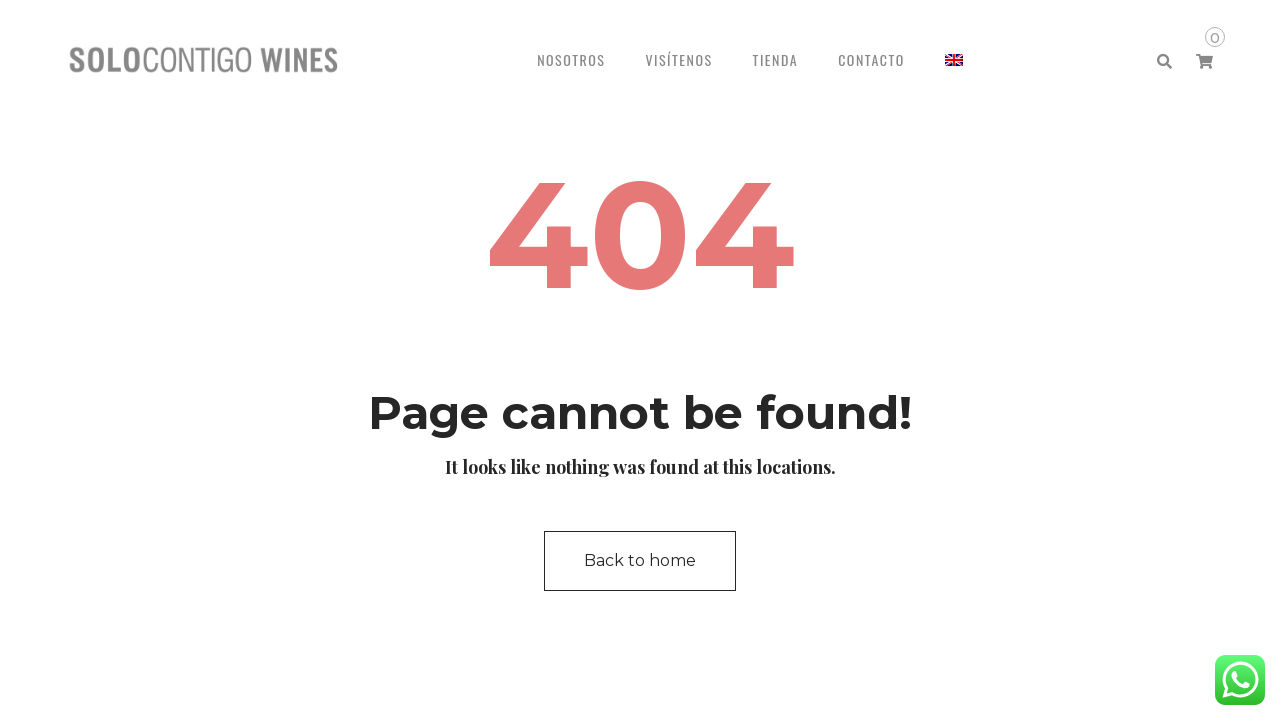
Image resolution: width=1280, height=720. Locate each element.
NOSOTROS (571, 59)
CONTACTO (871, 59)
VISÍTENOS (678, 59)
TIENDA (776, 59)
